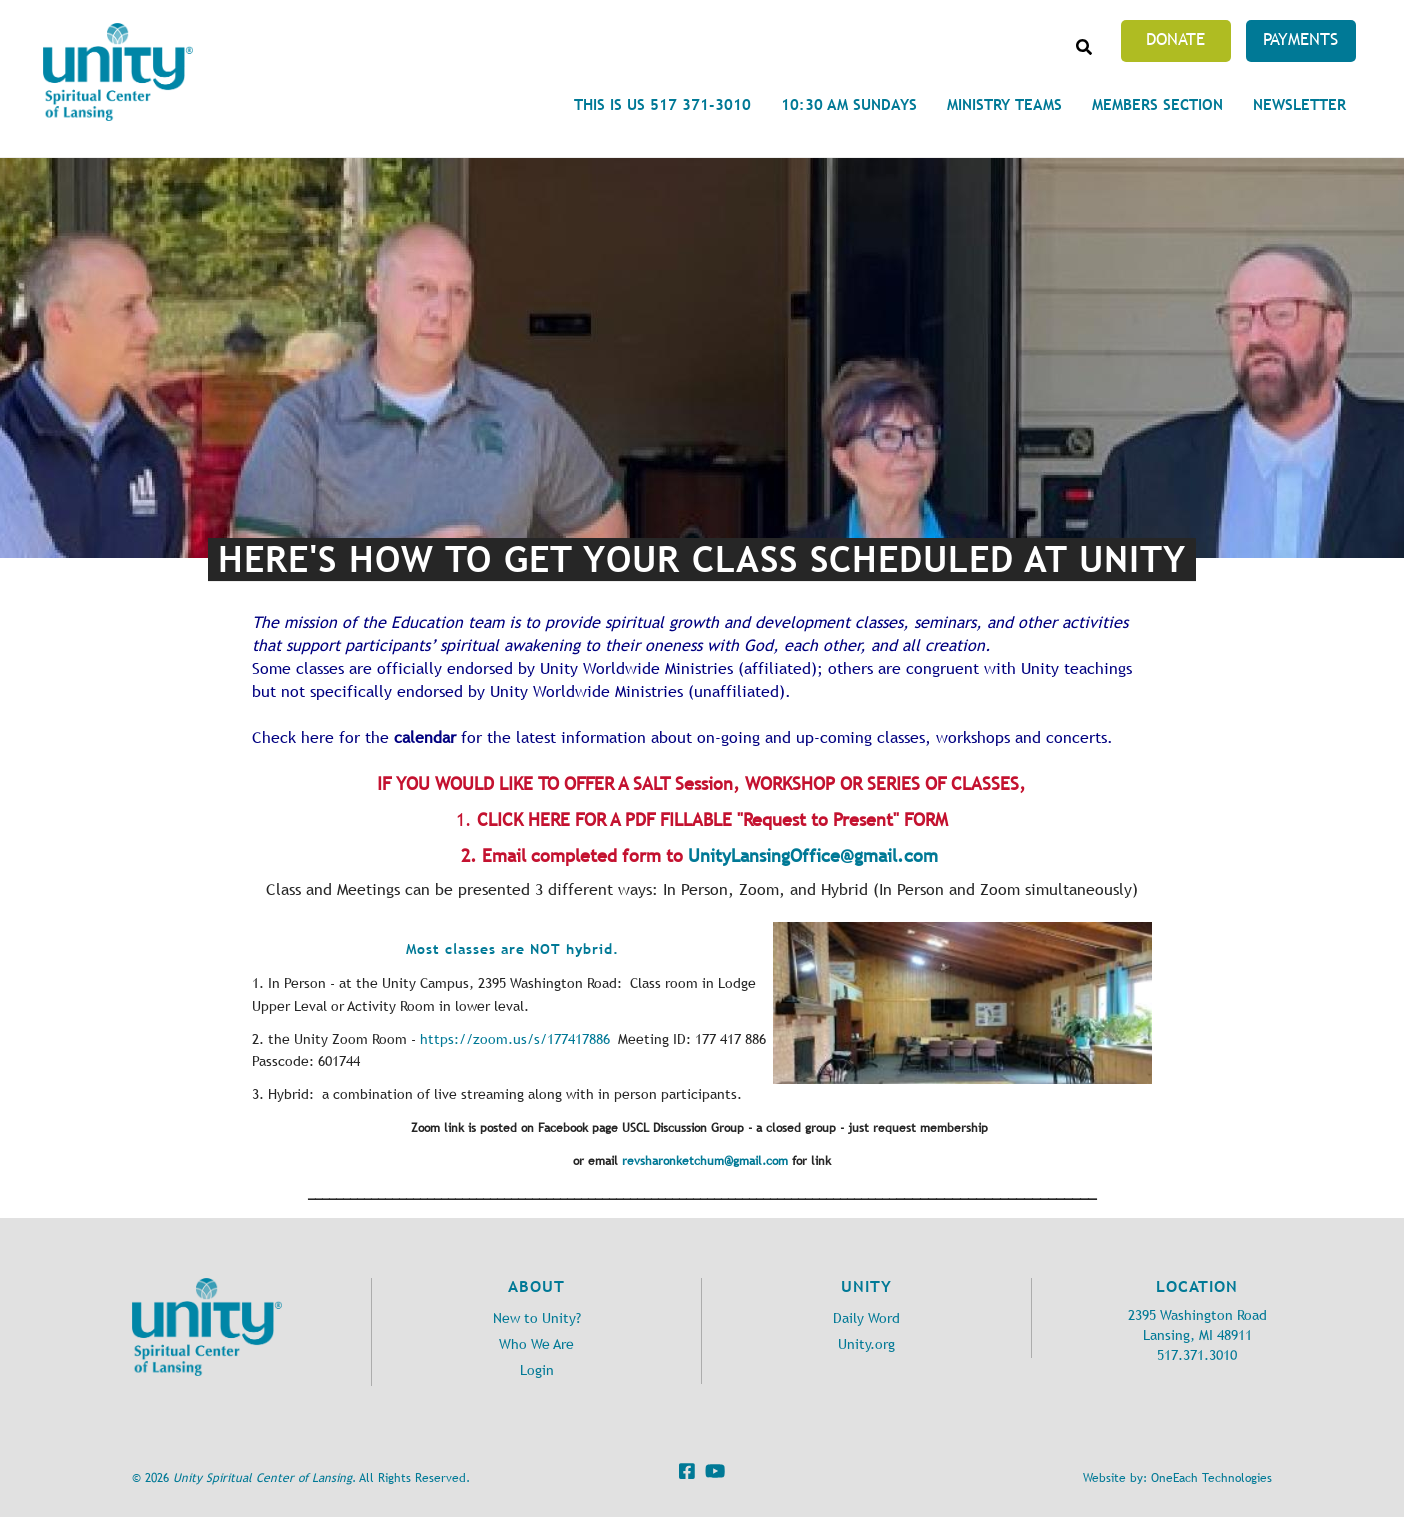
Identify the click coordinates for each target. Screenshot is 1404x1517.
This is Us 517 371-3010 (662, 104)
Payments (1300, 39)
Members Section (1157, 104)
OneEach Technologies (1211, 1478)
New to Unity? (537, 1318)
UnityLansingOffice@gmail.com (813, 856)
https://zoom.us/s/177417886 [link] (515, 1039)
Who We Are (536, 1344)
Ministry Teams (1004, 104)
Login (537, 1370)
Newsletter (1299, 104)
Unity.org (866, 1344)
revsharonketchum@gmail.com (705, 1161)
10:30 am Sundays (849, 104)
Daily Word (866, 1318)
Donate (1175, 39)
